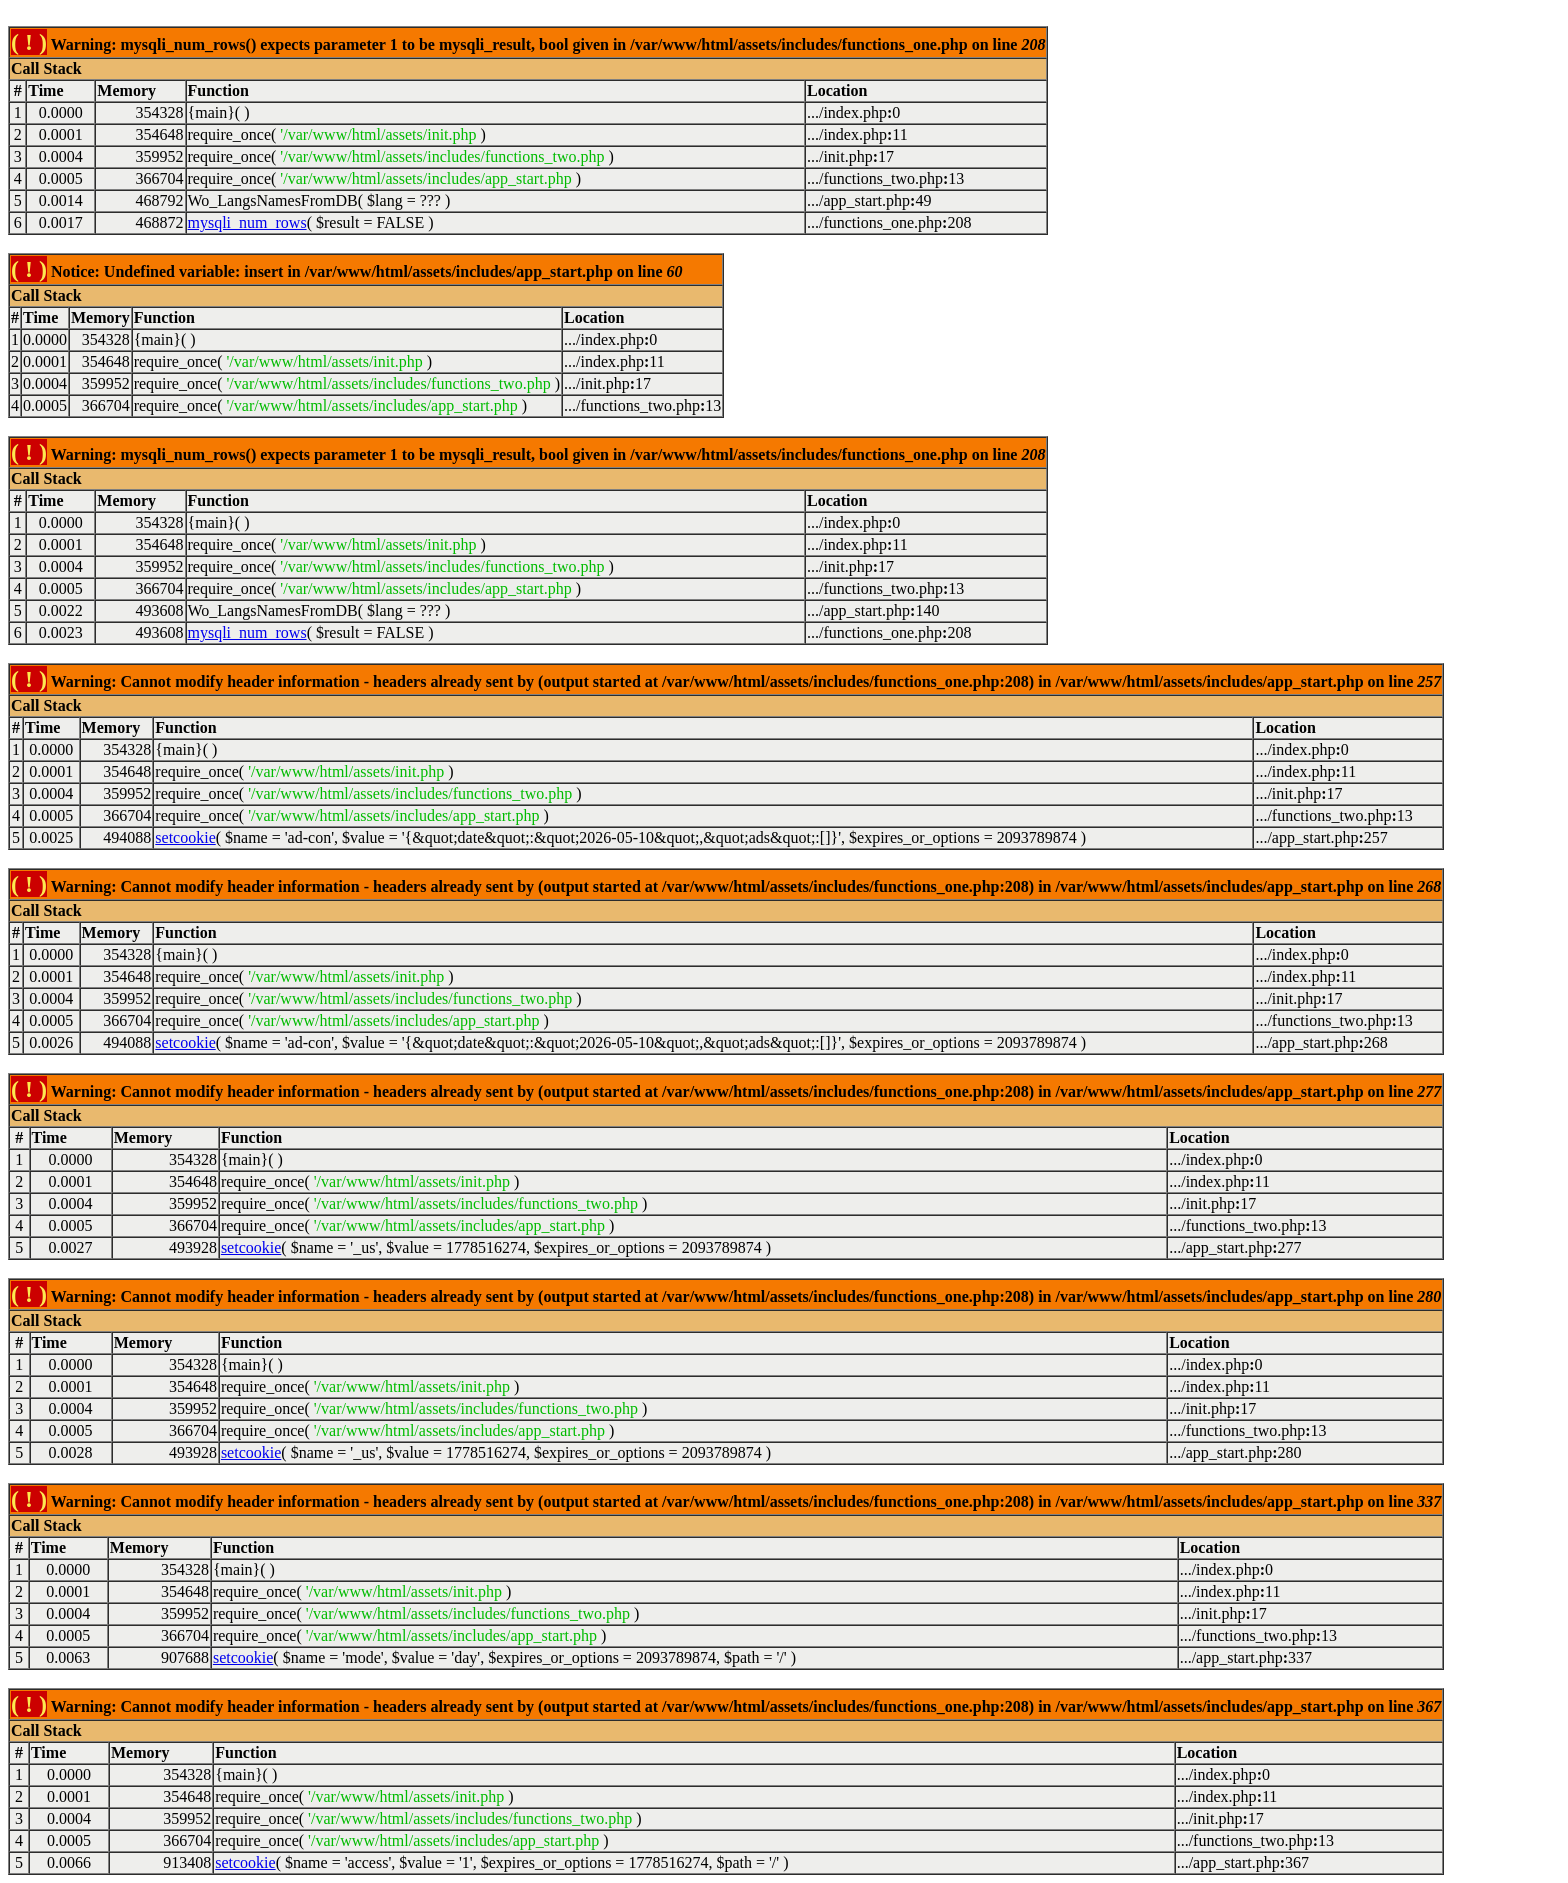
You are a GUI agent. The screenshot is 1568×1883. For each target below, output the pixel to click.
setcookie (185, 837)
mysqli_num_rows (247, 222)
